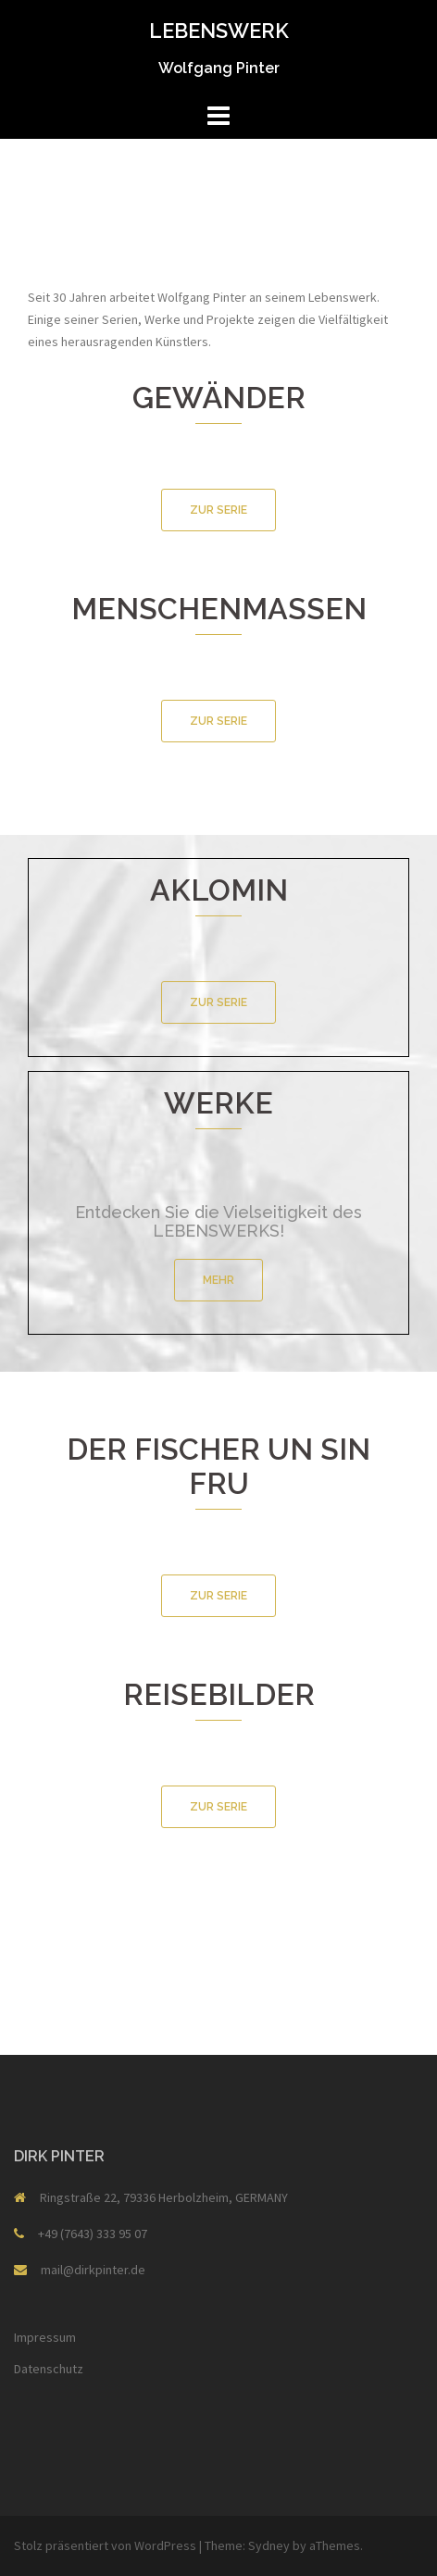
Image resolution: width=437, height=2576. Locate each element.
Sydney (269, 2545)
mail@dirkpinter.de (93, 2269)
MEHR (218, 1280)
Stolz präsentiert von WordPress (105, 2545)
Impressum (45, 2337)
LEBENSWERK (219, 31)
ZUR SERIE (218, 510)
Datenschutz (48, 2368)
